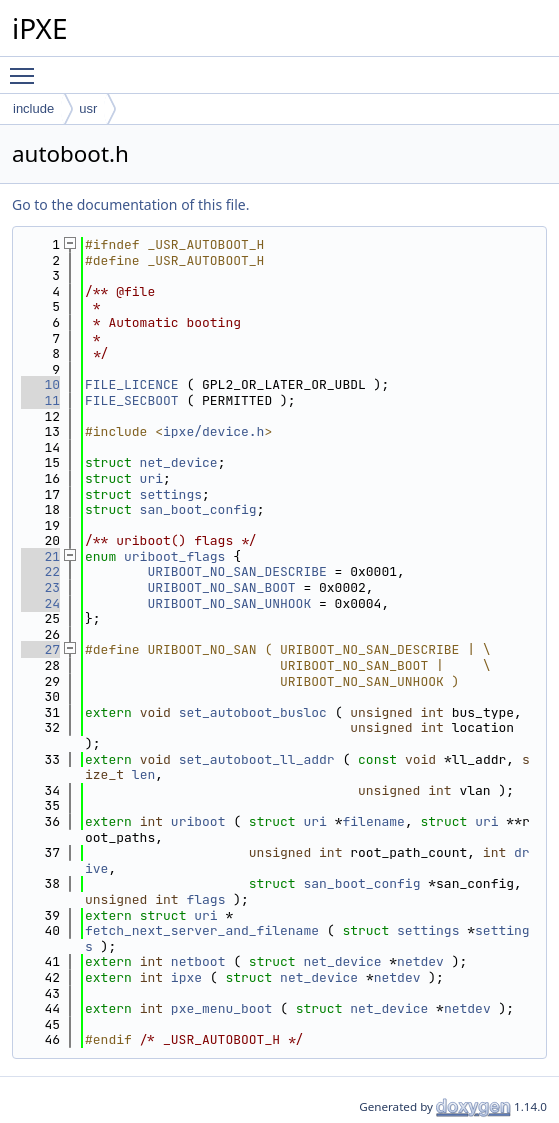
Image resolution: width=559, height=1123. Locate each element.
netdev (420, 961)
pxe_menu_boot (221, 1008)
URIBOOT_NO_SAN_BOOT (221, 587)
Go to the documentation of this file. (130, 204)
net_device (179, 462)
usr (88, 108)
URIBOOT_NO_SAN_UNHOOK (229, 603)
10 (40, 384)
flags (205, 899)
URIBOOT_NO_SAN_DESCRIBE (236, 571)
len (143, 774)
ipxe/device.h (213, 431)
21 (40, 556)
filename (374, 821)
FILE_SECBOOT (132, 400)
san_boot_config (198, 509)
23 (40, 587)
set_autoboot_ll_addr (257, 759)
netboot (198, 961)
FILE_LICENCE (132, 384)
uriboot (198, 821)
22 (40, 571)
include (33, 108)
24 (40, 603)
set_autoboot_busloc (253, 712)
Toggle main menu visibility (27, 67)
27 (40, 649)
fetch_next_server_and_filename (202, 930)
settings (171, 494)
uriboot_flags (174, 556)
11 (40, 400)
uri (151, 478)
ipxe (186, 977)
